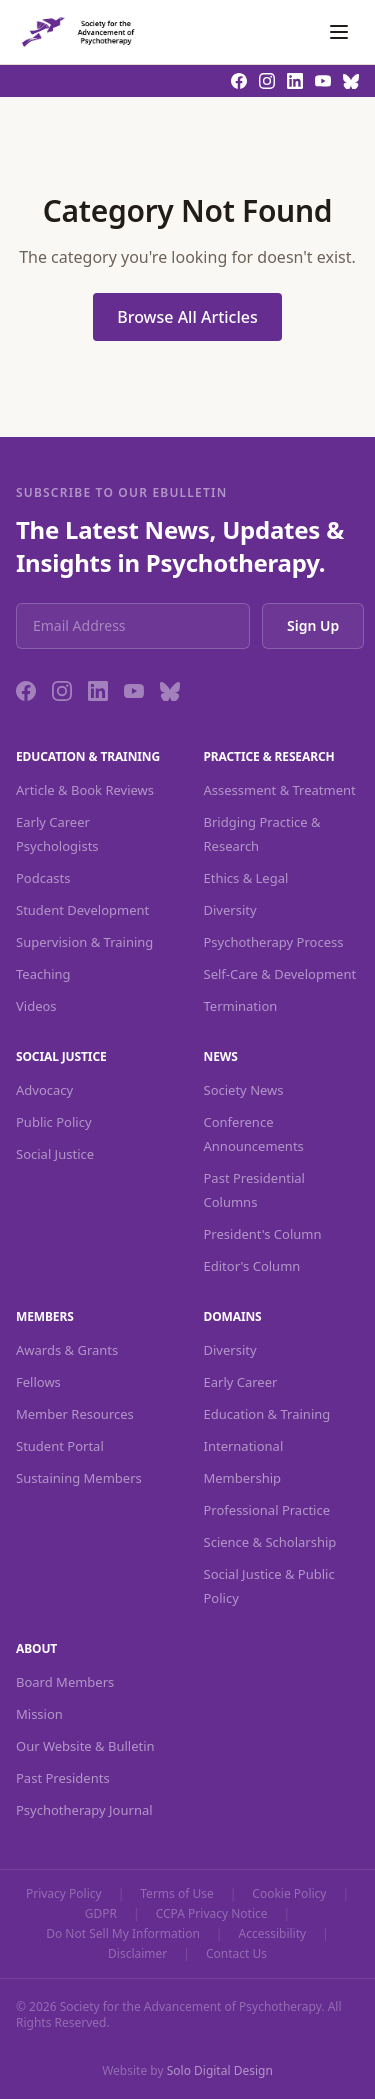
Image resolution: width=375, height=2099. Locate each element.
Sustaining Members (79, 1478)
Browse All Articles (187, 317)
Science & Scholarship (270, 1542)
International (244, 1446)
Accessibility (272, 1934)
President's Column (263, 1234)
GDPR (101, 1914)
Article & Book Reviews (85, 790)
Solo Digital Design (220, 2070)
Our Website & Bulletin (85, 1746)
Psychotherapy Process (274, 942)
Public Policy (54, 1122)
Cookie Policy (289, 1894)
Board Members (65, 1682)
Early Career (241, 1382)
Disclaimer (137, 1954)
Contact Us (236, 1954)
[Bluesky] (170, 691)
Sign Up (313, 625)
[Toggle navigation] (339, 32)
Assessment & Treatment (280, 790)
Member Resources (75, 1414)
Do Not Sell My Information (123, 1934)
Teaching (43, 974)
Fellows (38, 1382)
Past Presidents (63, 1778)
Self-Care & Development (280, 974)
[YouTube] (134, 691)
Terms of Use (176, 1894)
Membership (243, 1478)
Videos (36, 1006)
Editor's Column (252, 1266)
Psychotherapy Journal (84, 1810)
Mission (39, 1714)
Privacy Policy (64, 1894)
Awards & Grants (67, 1350)
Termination (241, 1006)
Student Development (82, 910)
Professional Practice (267, 1510)
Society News (244, 1090)
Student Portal (60, 1446)
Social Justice (55, 1154)
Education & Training (267, 1414)
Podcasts (43, 878)
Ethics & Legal (246, 878)
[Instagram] (62, 691)
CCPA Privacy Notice (212, 1914)
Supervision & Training (84, 942)
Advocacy (44, 1090)
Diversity (230, 910)
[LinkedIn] (98, 691)
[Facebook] (26, 691)
